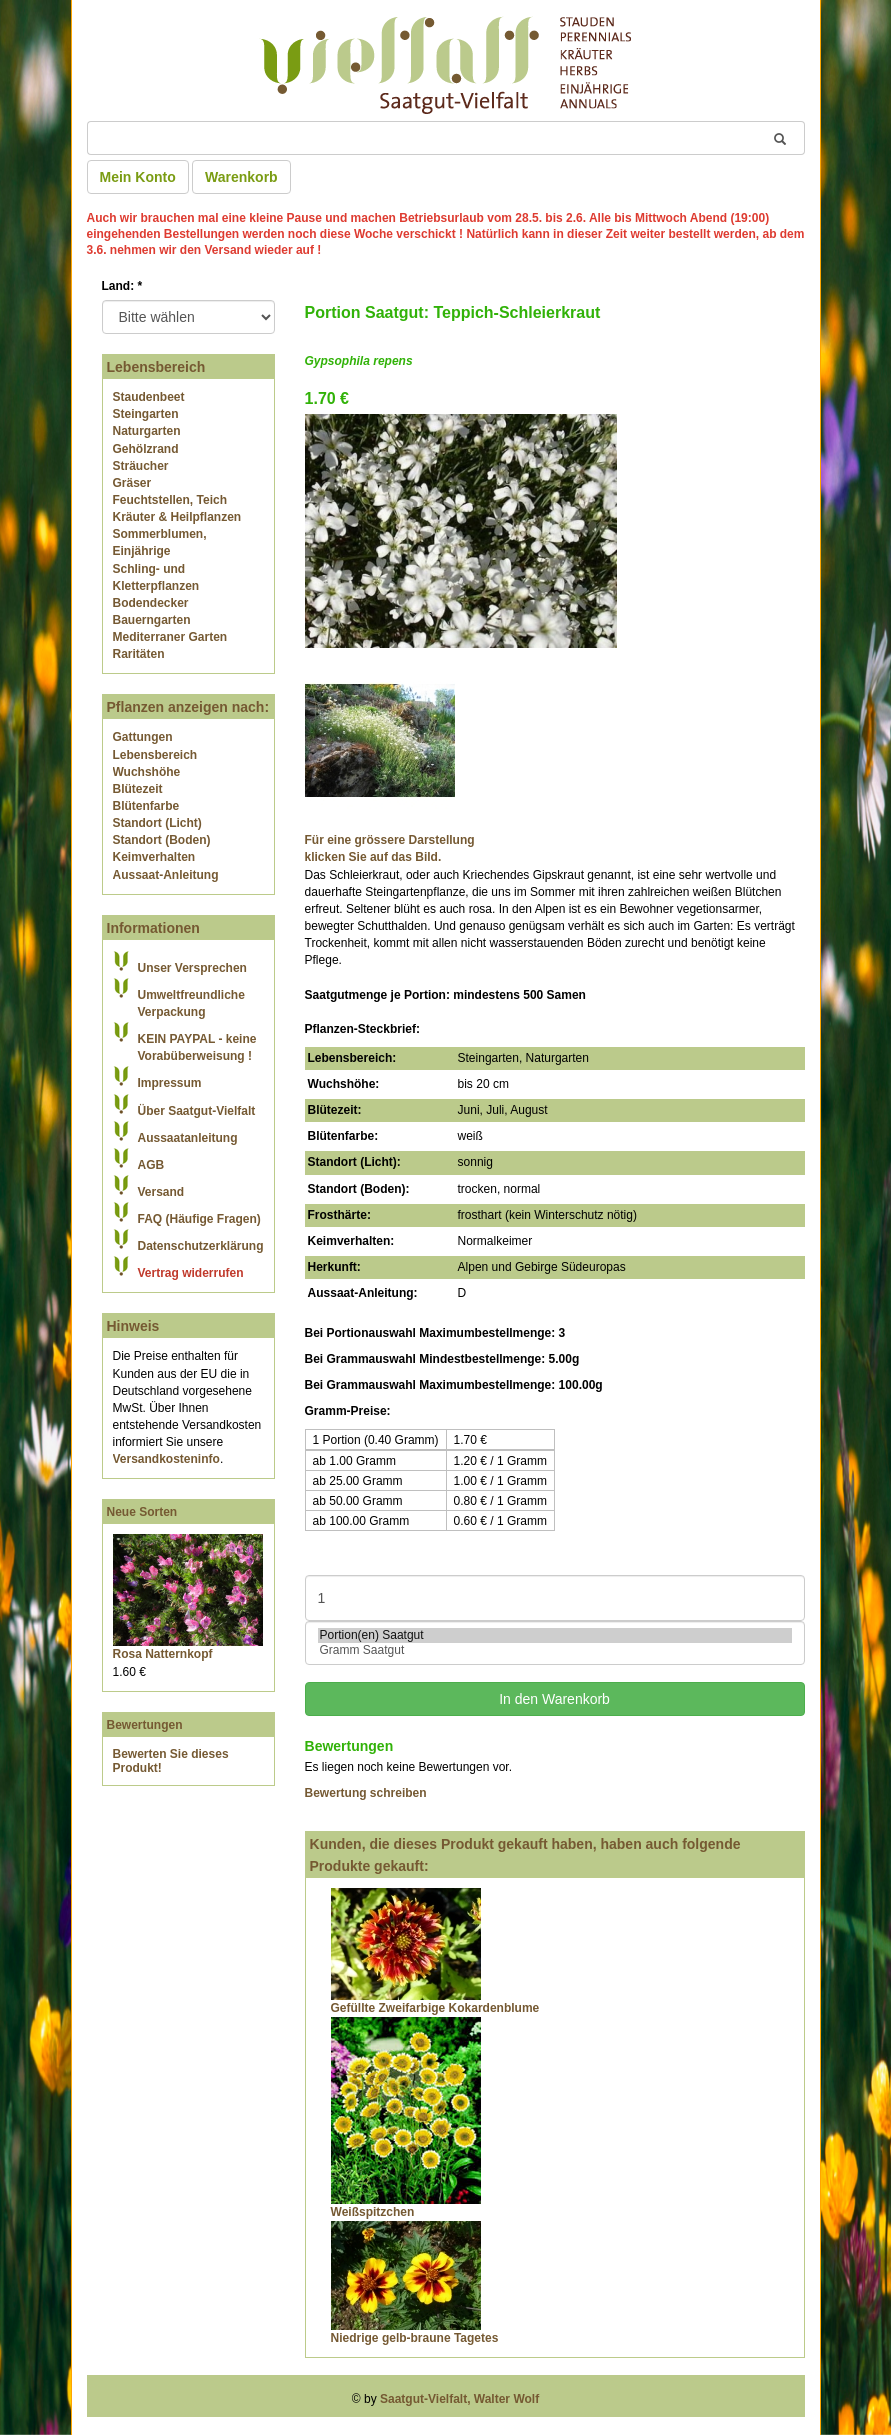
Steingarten (146, 414)
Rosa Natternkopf (163, 1654)
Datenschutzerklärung (201, 1246)
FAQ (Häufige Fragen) (199, 1219)
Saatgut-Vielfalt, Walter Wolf (459, 2399)
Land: (122, 286)
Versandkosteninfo (166, 1459)
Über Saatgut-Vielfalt (197, 1111)
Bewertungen (145, 1725)
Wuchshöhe (147, 772)
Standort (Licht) (157, 823)
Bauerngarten (152, 620)
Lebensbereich (155, 755)
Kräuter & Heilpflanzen (177, 517)
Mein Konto (138, 177)
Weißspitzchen (373, 2212)
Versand (161, 1192)
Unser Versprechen (192, 968)
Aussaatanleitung (188, 1138)
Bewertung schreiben (366, 1793)
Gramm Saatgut (555, 1650)
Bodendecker (151, 603)
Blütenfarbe (146, 806)
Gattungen (143, 737)
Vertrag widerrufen (191, 1273)
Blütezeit (138, 789)
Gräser (132, 483)
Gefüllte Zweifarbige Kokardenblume (435, 2008)
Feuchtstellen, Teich (170, 500)
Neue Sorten (142, 1512)
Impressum (170, 1083)
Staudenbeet (149, 397)
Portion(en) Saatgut (555, 1635)
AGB (151, 1165)
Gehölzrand (146, 449)
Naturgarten (147, 431)
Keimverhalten (154, 857)
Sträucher (141, 466)
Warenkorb (241, 177)
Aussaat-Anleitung (166, 875)
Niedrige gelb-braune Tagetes (415, 2338)
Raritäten (139, 654)
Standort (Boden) (162, 840)
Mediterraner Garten (170, 637)
